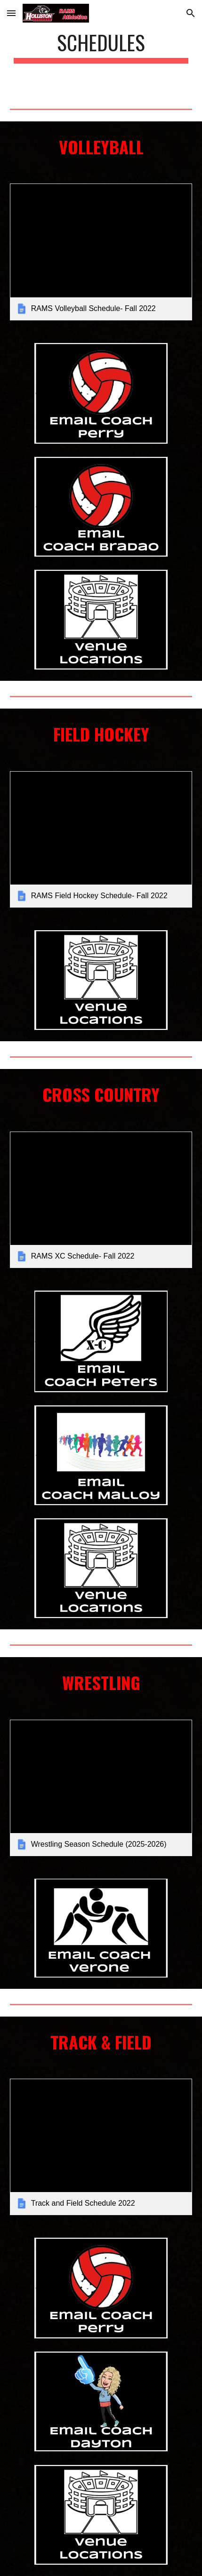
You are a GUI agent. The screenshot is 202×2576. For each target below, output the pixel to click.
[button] (11, 13)
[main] (101, 46)
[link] (101, 251)
